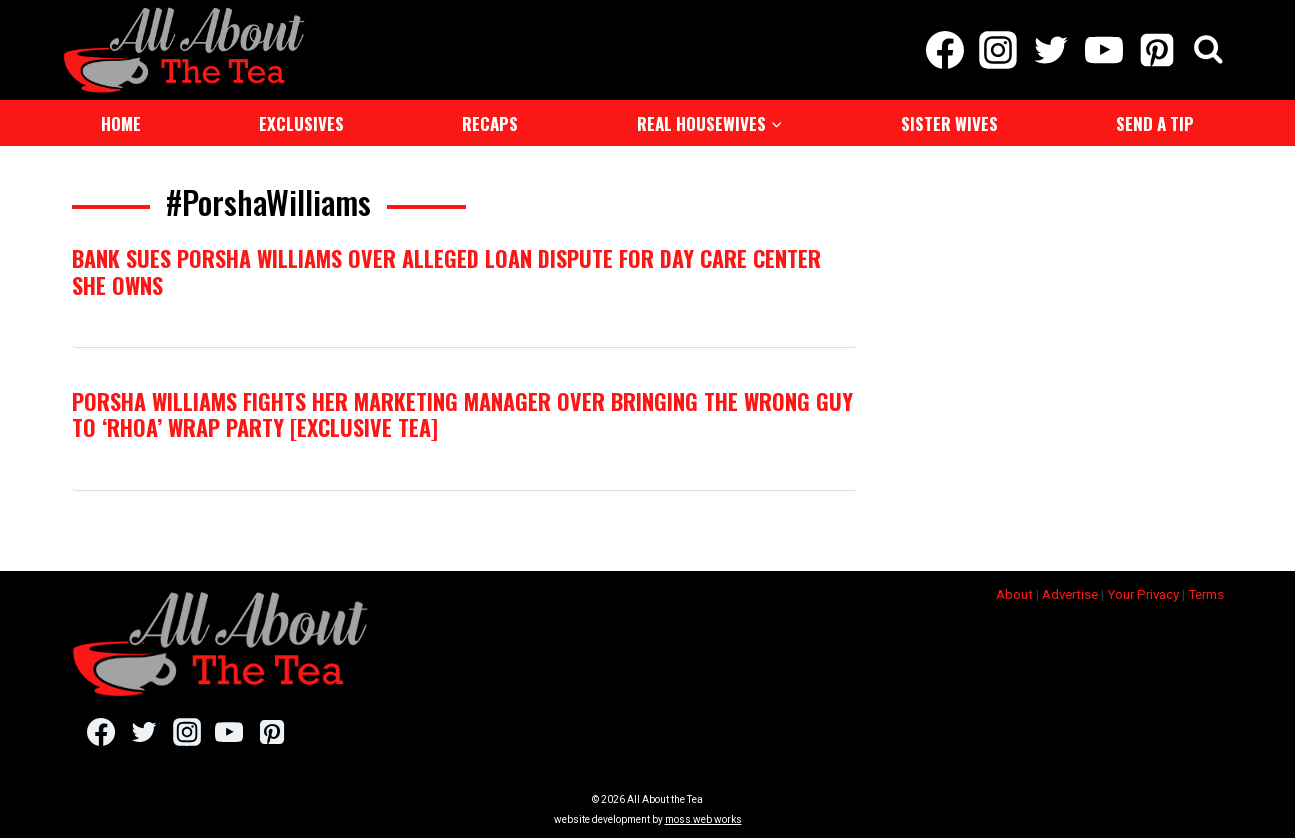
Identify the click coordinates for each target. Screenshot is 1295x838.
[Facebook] (944, 50)
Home (121, 123)
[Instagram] (997, 50)
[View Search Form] (1208, 50)
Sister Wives (949, 123)
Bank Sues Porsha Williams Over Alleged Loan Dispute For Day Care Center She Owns (446, 271)
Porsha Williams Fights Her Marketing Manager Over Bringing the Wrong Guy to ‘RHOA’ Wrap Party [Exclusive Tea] (462, 414)
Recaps (490, 123)
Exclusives (301, 123)
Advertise (1070, 594)
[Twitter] (1050, 50)
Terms (1206, 594)
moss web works (703, 819)
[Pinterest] (1157, 50)
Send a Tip (1155, 123)
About (1014, 594)
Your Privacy (1143, 594)
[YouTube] (1104, 50)
